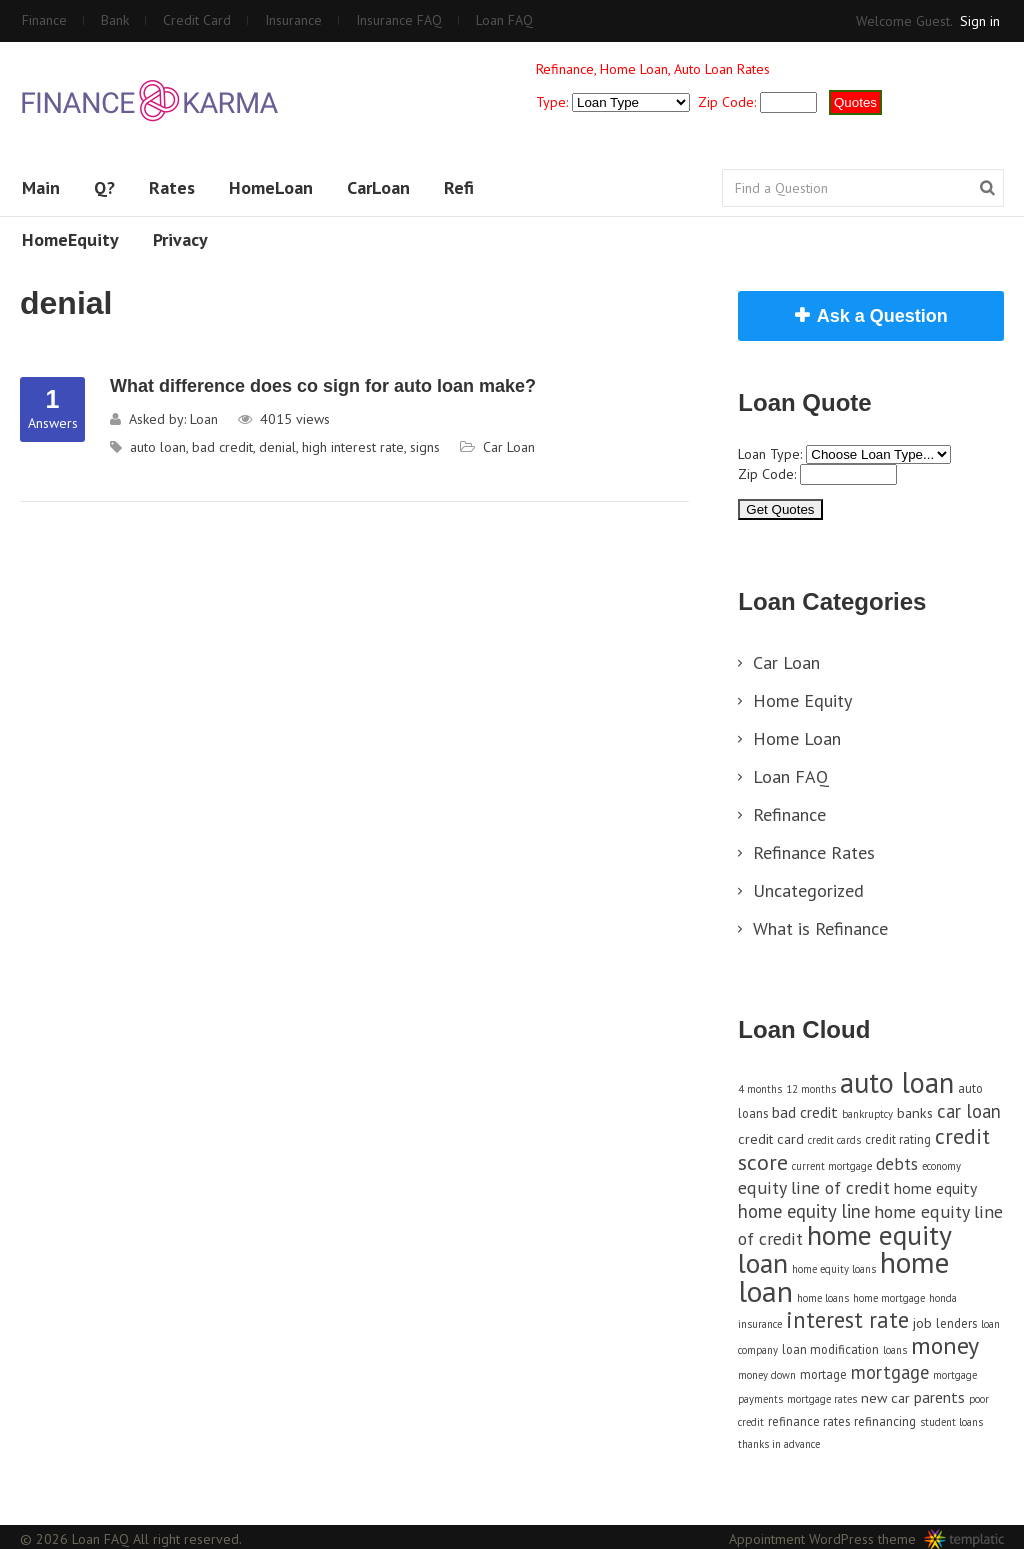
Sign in (980, 21)
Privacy (180, 239)
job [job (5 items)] (922, 1322)
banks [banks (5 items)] (915, 1112)
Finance (44, 20)
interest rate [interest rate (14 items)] (847, 1319)
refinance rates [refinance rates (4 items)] (809, 1421)
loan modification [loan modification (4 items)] (830, 1349)
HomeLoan (271, 187)
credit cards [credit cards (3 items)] (834, 1140)
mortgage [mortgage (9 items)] (890, 1372)
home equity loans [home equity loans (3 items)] (834, 1269)
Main (41, 187)
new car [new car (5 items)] (885, 1397)
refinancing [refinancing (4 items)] (885, 1421)
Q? (104, 187)
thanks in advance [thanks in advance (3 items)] (779, 1444)
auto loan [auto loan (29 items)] (897, 1082)
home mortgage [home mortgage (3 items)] (889, 1298)
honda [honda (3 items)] (943, 1298)
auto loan (158, 447)
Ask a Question (882, 316)
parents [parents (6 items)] (939, 1397)
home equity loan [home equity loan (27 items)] (844, 1249)
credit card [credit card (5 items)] (771, 1138)
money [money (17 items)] (945, 1345)
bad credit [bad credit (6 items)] (805, 1112)
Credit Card (197, 20)
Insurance (293, 20)
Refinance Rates (814, 852)
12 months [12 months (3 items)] (811, 1089)
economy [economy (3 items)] (941, 1166)
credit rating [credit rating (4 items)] (898, 1139)
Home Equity (802, 700)
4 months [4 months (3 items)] (760, 1089)
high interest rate (353, 447)
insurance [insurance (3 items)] (760, 1324)
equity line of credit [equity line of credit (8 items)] (814, 1187)
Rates (172, 187)
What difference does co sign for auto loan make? (323, 386)
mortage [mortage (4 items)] (823, 1374)
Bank (115, 20)
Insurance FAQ (399, 20)
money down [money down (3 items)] (767, 1375)
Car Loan (509, 447)
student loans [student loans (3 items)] (951, 1422)
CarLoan (378, 187)
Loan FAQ (504, 20)
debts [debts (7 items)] (897, 1164)
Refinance (789, 814)
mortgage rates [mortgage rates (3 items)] (822, 1399)
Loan (204, 419)
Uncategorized (808, 890)
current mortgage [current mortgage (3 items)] (832, 1166)
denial (277, 447)
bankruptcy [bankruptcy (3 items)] (867, 1114)
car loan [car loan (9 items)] (969, 1111)
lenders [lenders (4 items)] (956, 1323)
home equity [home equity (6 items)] (935, 1188)
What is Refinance (820, 928)
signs (425, 447)
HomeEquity (70, 239)
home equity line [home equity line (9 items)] (804, 1211)
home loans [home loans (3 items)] (823, 1298)
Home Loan (797, 738)
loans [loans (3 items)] (895, 1350)
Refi (459, 187)
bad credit (222, 447)
